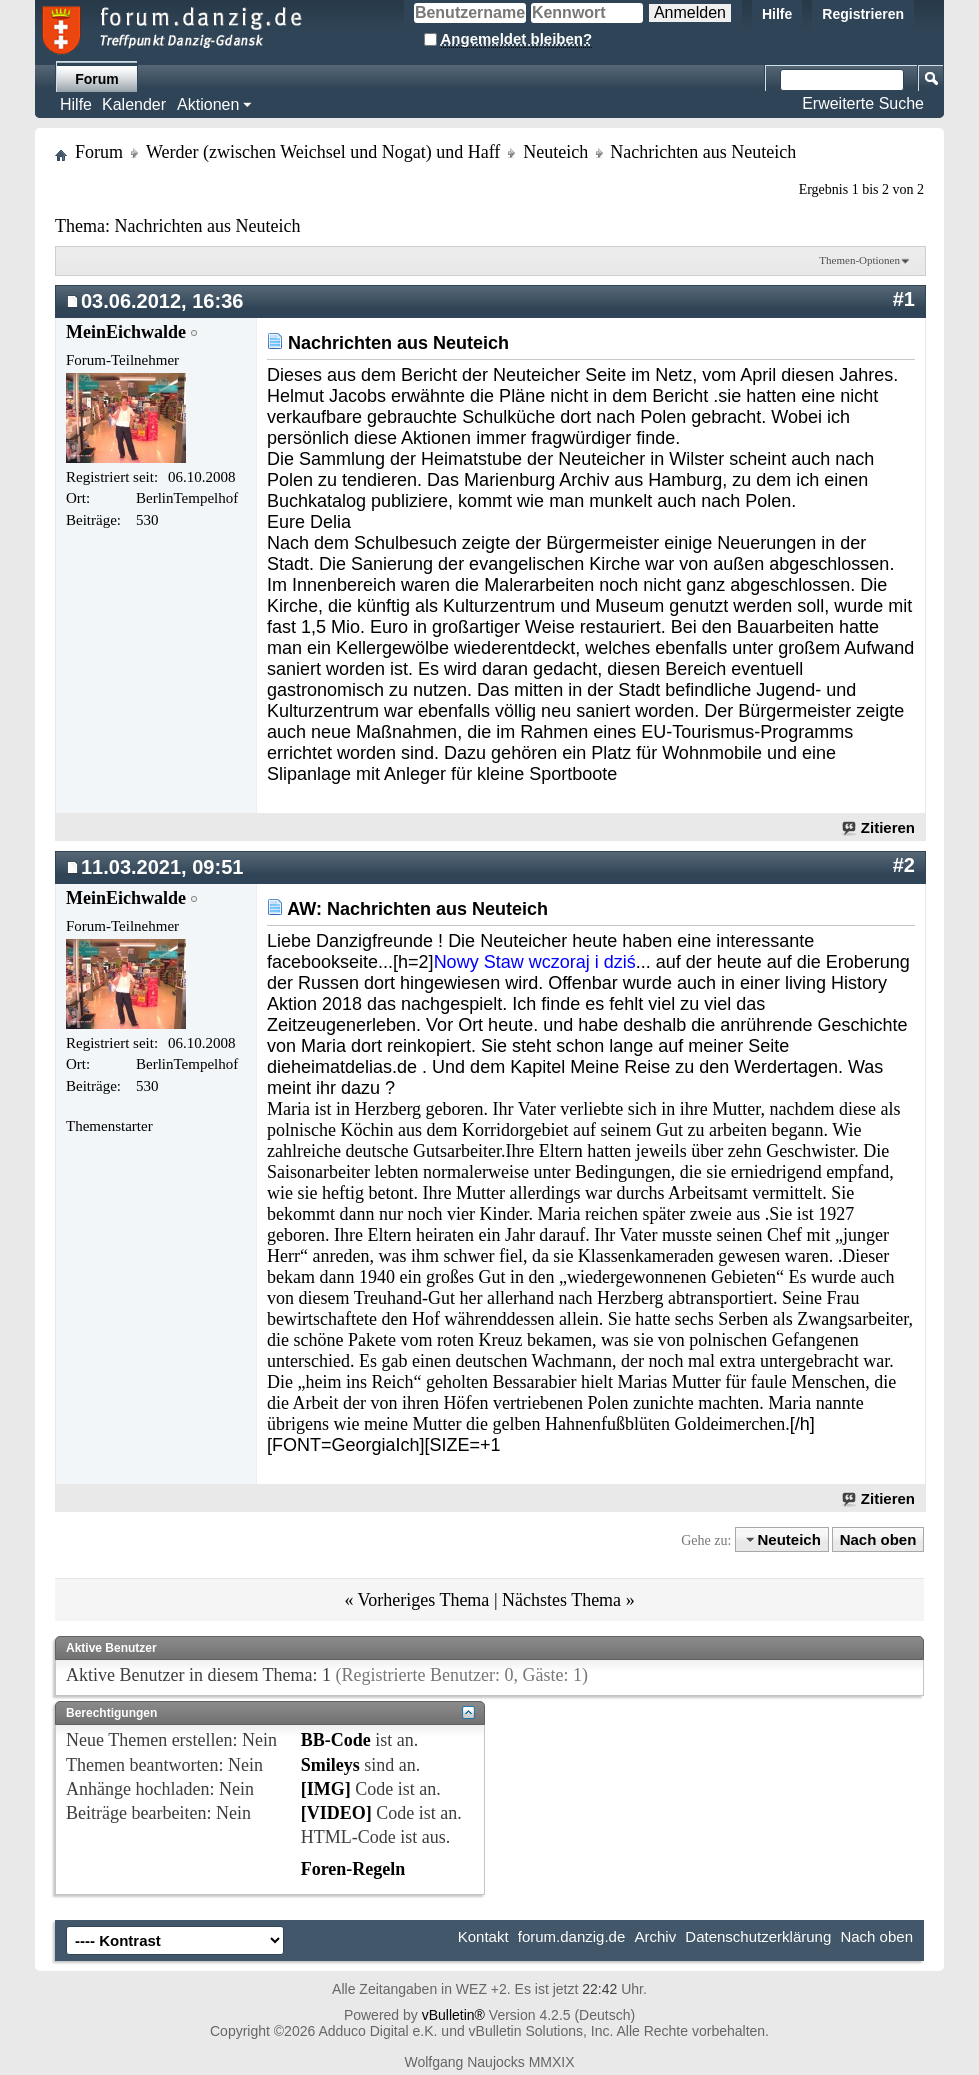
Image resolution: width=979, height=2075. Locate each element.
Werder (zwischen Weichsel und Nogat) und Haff (323, 152)
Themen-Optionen (859, 260)
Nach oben (878, 1539)
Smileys (330, 1765)
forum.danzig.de (572, 1936)
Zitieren (879, 827)
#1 (904, 299)
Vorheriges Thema (424, 1600)
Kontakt (483, 1936)
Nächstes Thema (561, 1600)
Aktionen (208, 104)
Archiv (655, 1936)
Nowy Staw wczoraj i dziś (535, 962)
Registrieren (863, 14)
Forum (97, 79)
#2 (904, 865)
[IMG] (326, 1789)
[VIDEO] (336, 1813)
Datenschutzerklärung (758, 1936)
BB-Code (336, 1740)
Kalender (134, 104)
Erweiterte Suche (863, 103)
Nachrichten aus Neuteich (207, 226)
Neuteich (555, 152)
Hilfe (777, 14)
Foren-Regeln (353, 1869)
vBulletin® (453, 2015)
